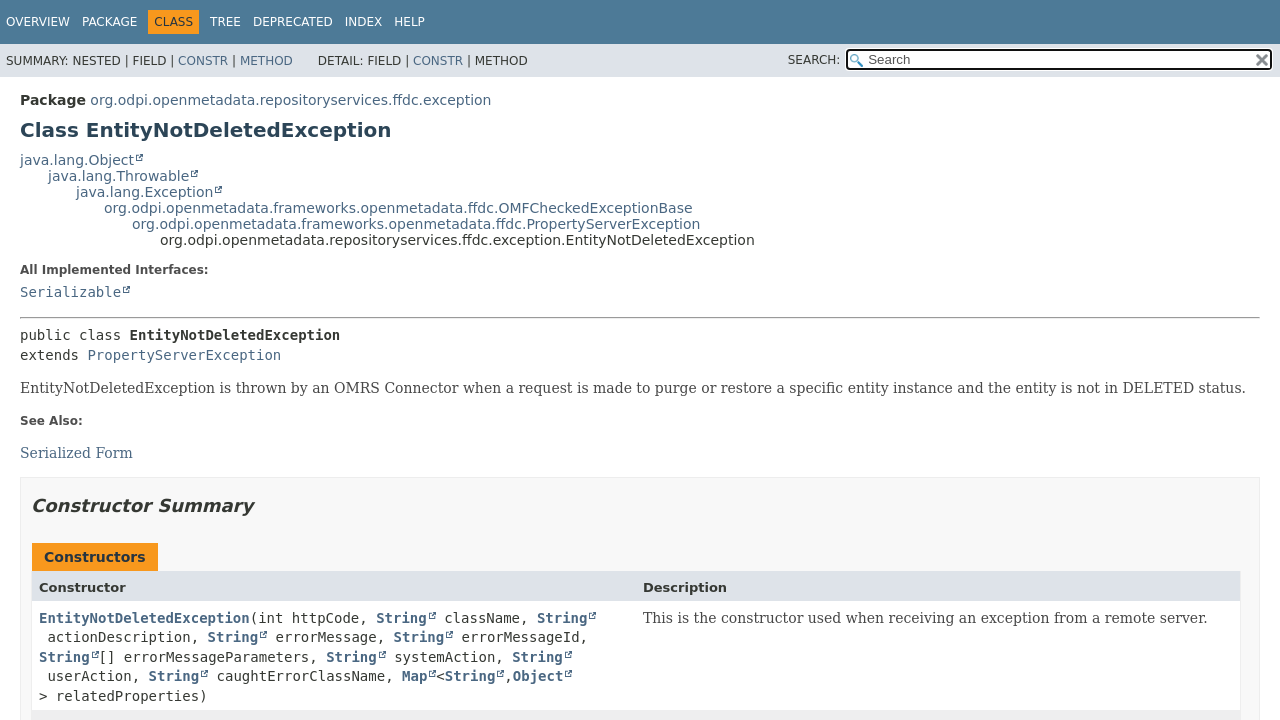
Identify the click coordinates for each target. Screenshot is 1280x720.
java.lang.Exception (144, 192)
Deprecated (293, 22)
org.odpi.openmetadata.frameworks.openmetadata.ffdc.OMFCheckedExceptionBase (398, 208)
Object (538, 676)
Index (364, 22)
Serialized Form (76, 453)
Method (266, 61)
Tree (225, 22)
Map (414, 676)
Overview (38, 22)
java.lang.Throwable (118, 176)
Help (409, 22)
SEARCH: (814, 60)
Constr (203, 61)
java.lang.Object (77, 160)
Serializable (70, 292)
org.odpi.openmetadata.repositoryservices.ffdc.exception (290, 100)
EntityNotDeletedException (144, 618)
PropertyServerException (184, 355)
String (401, 618)
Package (109, 22)
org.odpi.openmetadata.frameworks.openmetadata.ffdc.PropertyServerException (416, 224)
